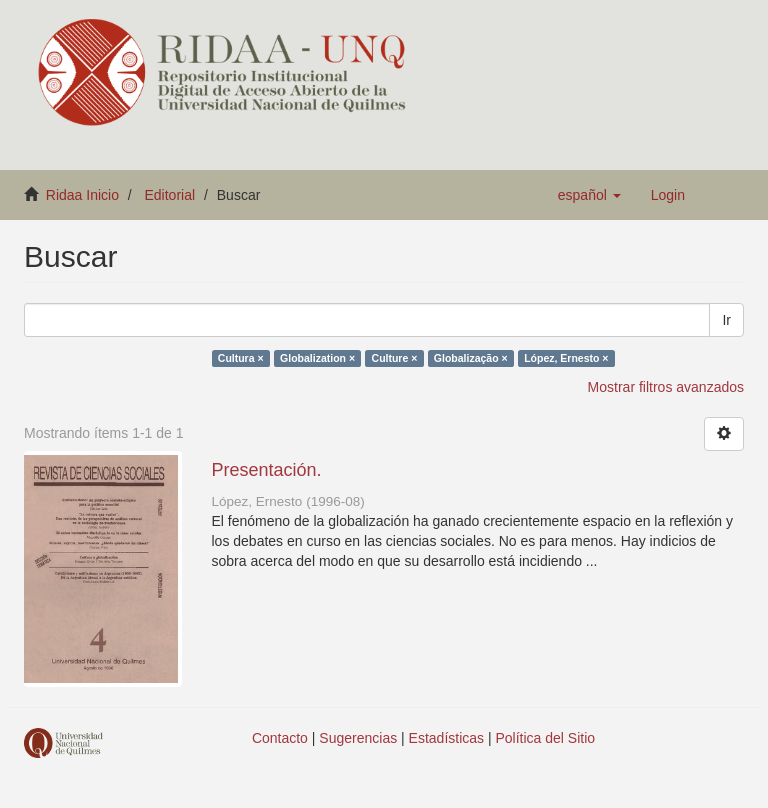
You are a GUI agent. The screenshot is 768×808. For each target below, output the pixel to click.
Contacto (280, 738)
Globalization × (317, 358)
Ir (726, 320)
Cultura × (241, 358)
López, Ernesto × (566, 358)
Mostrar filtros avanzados (666, 387)
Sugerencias (358, 738)
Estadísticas (446, 738)
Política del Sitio (546, 738)
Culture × (395, 358)
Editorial (170, 195)
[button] (589, 195)
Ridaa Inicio (82, 195)
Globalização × (471, 358)
